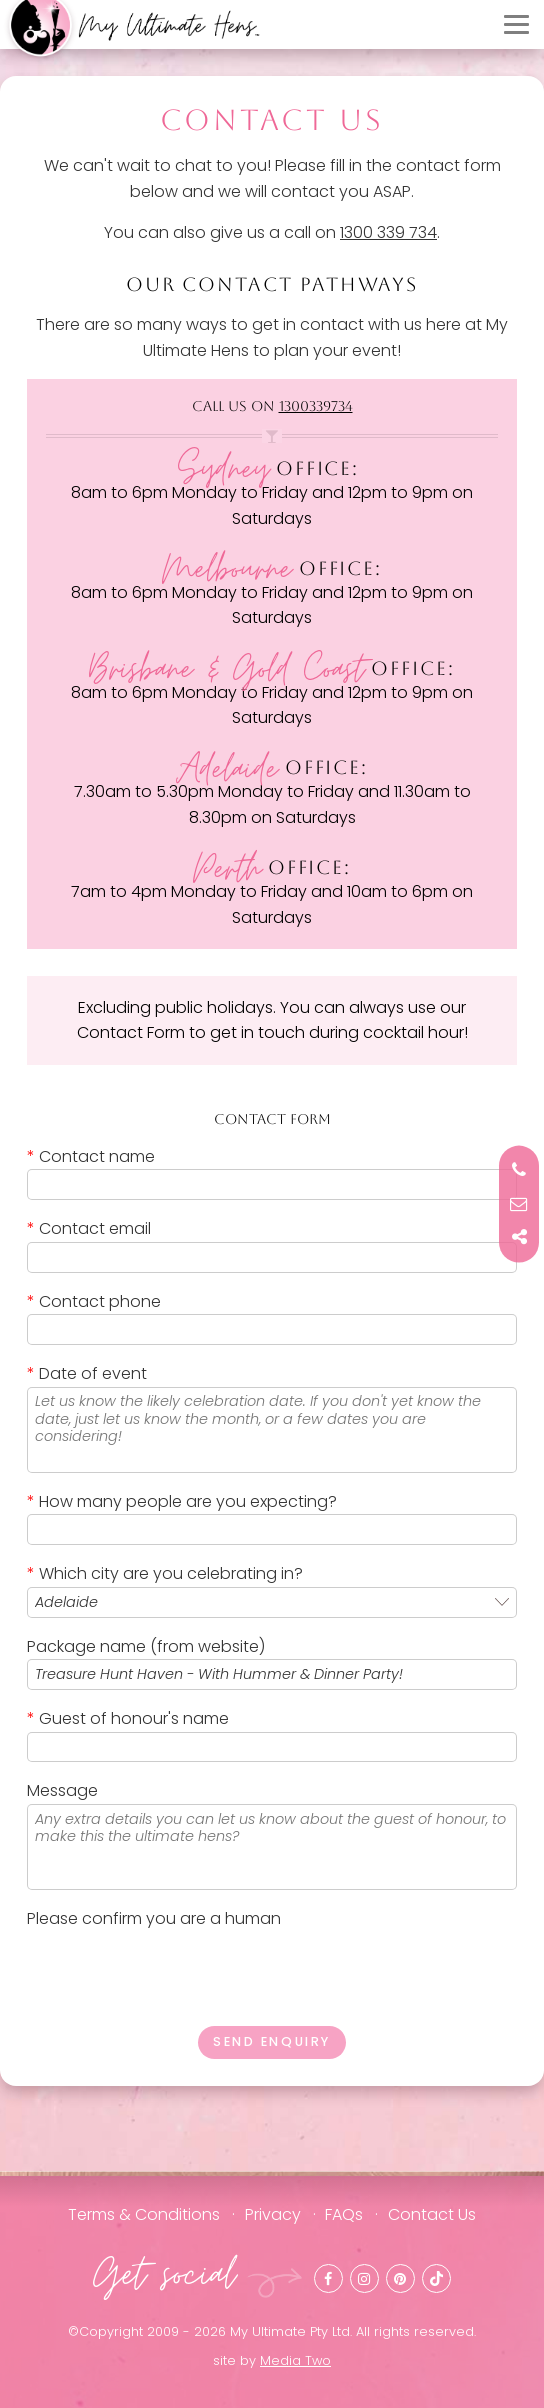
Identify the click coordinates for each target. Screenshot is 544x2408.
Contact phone (94, 1301)
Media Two (295, 2360)
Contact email (89, 1228)
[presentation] (179, 1971)
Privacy (273, 2214)
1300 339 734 (388, 232)
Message (62, 1790)
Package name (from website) (146, 1646)
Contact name (91, 1156)
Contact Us (432, 2214)
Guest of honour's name (128, 1718)
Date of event (87, 1373)
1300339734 (316, 406)
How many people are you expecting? (182, 1501)
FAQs (344, 2214)
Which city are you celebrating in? (165, 1573)
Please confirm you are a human (154, 1918)
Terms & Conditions (144, 2214)
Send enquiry (272, 2041)
